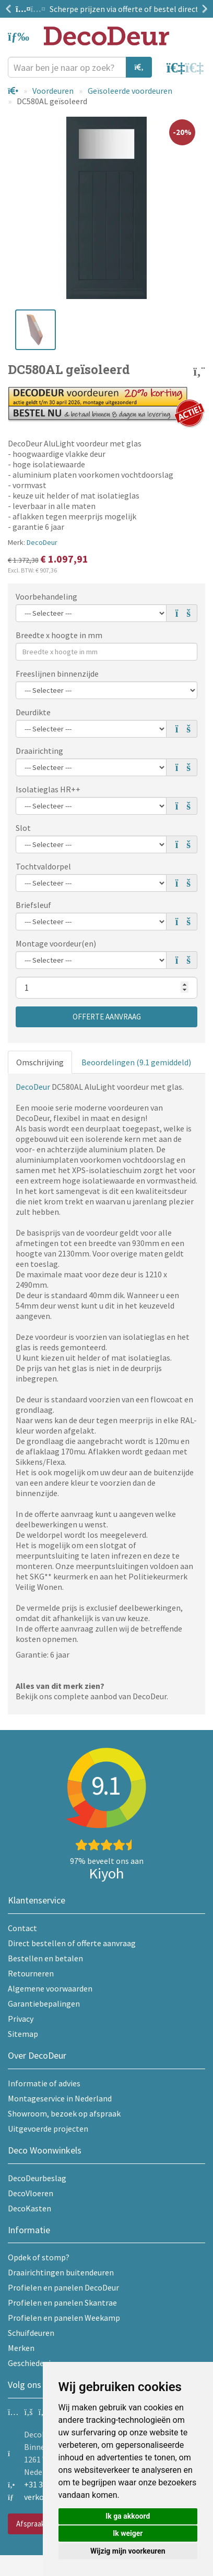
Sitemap (23, 2034)
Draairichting (39, 750)
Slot (23, 828)
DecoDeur (42, 542)
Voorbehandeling (46, 596)
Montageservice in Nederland (60, 2098)
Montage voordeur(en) (56, 943)
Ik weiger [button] (128, 2533)
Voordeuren (53, 90)
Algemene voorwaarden (50, 1988)
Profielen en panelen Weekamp (64, 2317)
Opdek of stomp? (38, 2257)
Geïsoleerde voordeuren (130, 90)
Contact (22, 1928)
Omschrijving (40, 1062)
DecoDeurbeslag (37, 2178)
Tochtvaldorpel (43, 866)
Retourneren (31, 1973)
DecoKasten (29, 2208)
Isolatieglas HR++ (48, 789)
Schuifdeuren (31, 2333)
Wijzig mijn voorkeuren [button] (127, 2551)
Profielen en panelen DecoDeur (63, 2287)
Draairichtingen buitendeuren (61, 2272)
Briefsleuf (33, 905)
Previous (10, 9)
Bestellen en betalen (45, 1958)
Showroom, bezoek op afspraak (64, 2113)
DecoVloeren (30, 2193)
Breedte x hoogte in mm (59, 635)
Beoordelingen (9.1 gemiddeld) (136, 1062)
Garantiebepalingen (44, 2003)
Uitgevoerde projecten (48, 2128)
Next (202, 9)
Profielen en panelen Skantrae (62, 2302)
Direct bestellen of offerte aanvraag (72, 1943)
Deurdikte (33, 712)
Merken (21, 2348)
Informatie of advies (44, 2083)
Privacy (20, 2018)
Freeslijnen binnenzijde (57, 673)
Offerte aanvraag (107, 1017)
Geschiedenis (31, 2363)
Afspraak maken (42, 2524)
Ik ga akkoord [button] (127, 2516)
